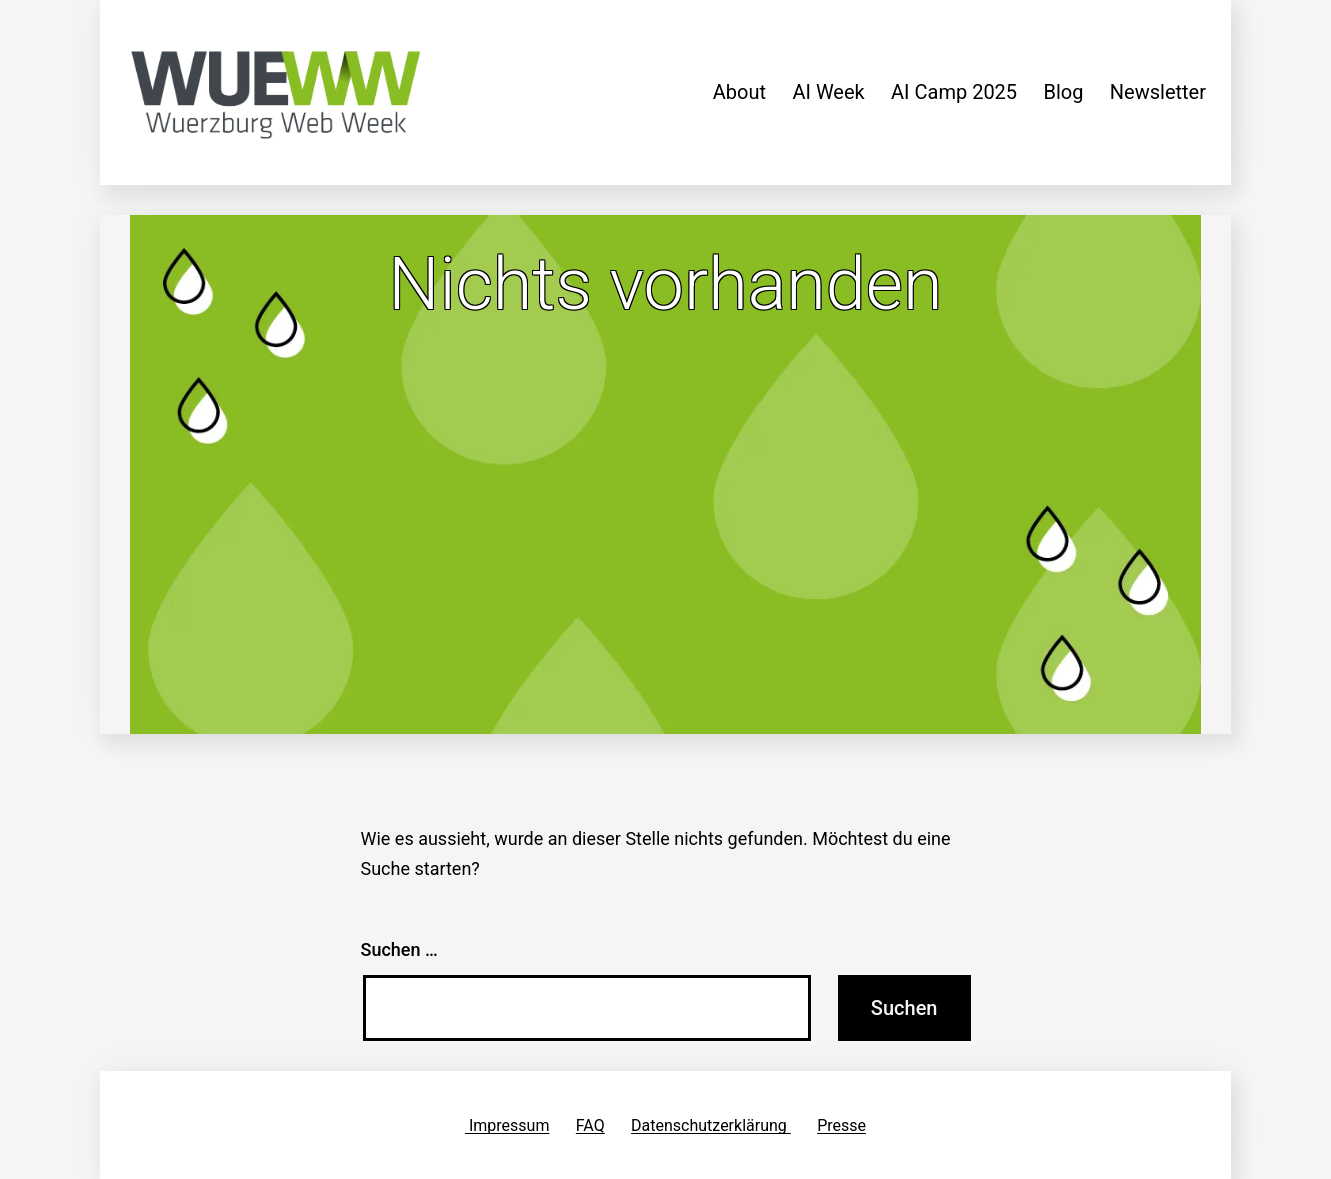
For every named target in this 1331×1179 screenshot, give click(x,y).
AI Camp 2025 (954, 92)
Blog (1063, 92)
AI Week (828, 92)
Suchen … (399, 949)
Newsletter (1158, 92)
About (739, 92)
